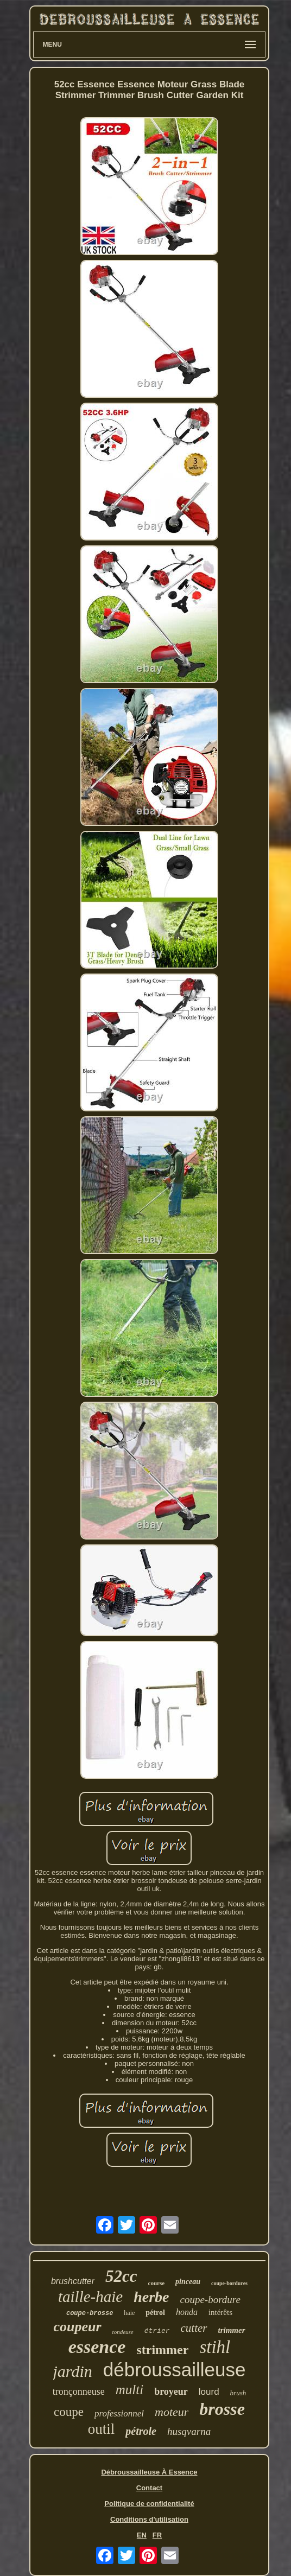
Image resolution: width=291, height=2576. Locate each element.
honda (187, 2312)
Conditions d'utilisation (149, 2519)
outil (101, 2429)
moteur (171, 2412)
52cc (121, 2276)
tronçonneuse (79, 2391)
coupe (69, 2412)
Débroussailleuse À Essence (149, 2472)
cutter (194, 2328)
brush (238, 2393)
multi (129, 2389)
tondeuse (123, 2332)
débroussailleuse (174, 2369)
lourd (209, 2392)
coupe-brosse (89, 2313)
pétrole (140, 2431)
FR (157, 2535)
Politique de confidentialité (149, 2503)
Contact (149, 2488)
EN (142, 2535)
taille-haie (90, 2296)
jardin (72, 2371)
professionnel (119, 2413)
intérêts (220, 2312)
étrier (157, 2331)
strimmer (162, 2350)
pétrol (155, 2312)
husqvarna (189, 2431)
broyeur (171, 2391)
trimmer (231, 2330)
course (156, 2283)
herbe (151, 2296)
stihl (214, 2347)
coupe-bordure (210, 2299)
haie (129, 2313)
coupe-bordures (229, 2283)
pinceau (187, 2282)
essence (97, 2347)
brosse (222, 2409)
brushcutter (72, 2281)
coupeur (77, 2327)
